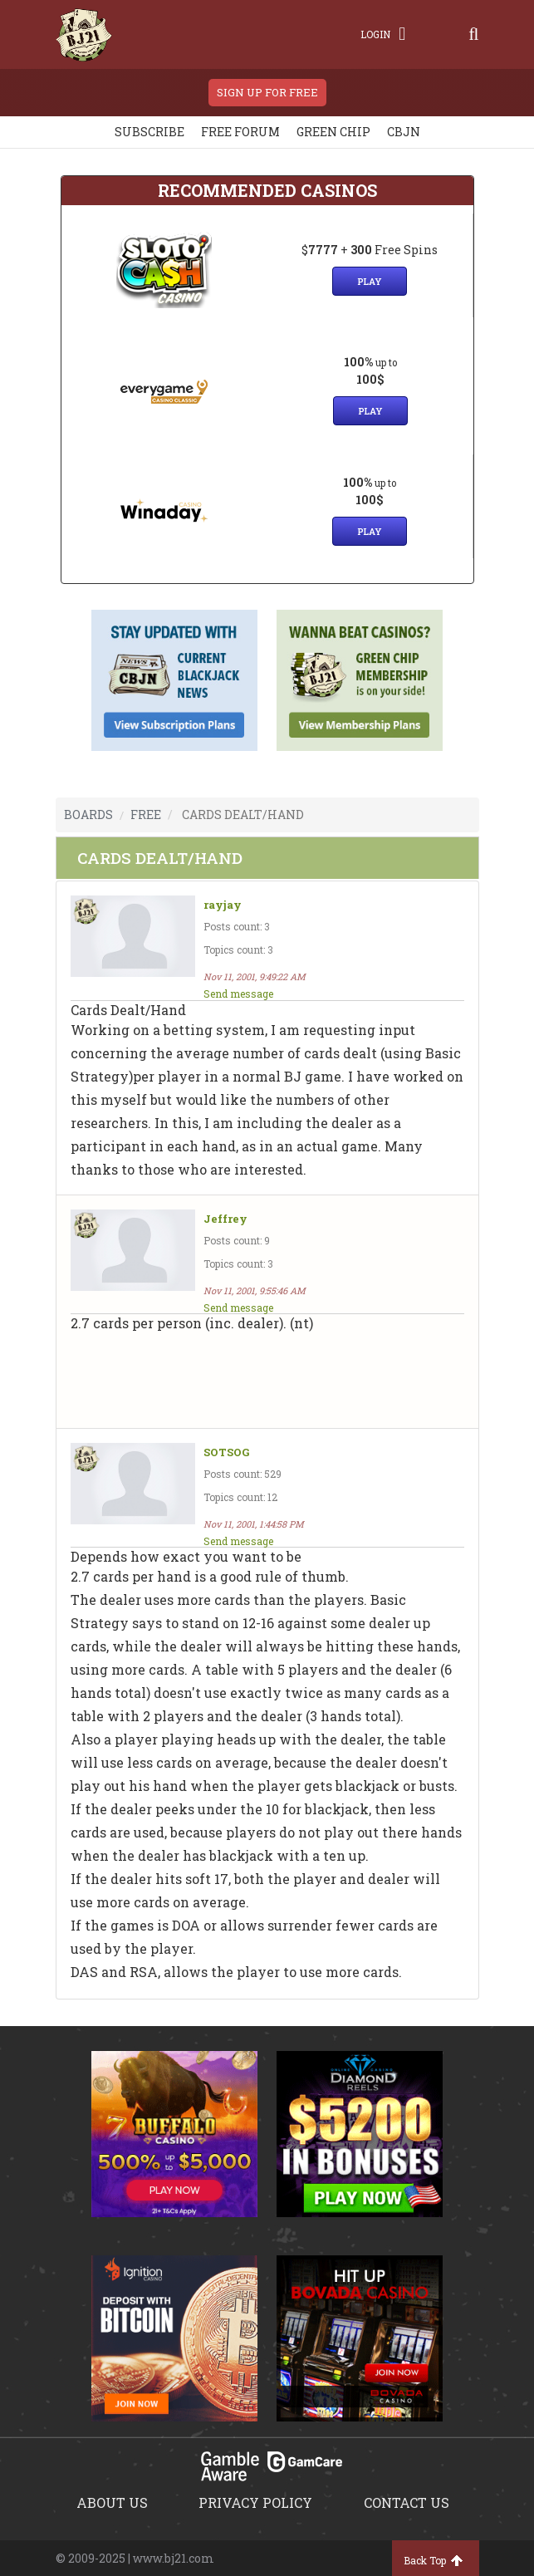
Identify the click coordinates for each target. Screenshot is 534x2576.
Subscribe (149, 132)
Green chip (333, 132)
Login (382, 34)
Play (369, 281)
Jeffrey (225, 1219)
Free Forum (240, 132)
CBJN (403, 132)
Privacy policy (255, 2502)
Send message (238, 993)
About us (112, 2502)
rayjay (222, 905)
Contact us (406, 2502)
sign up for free (267, 92)
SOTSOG (226, 1452)
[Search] (473, 34)
